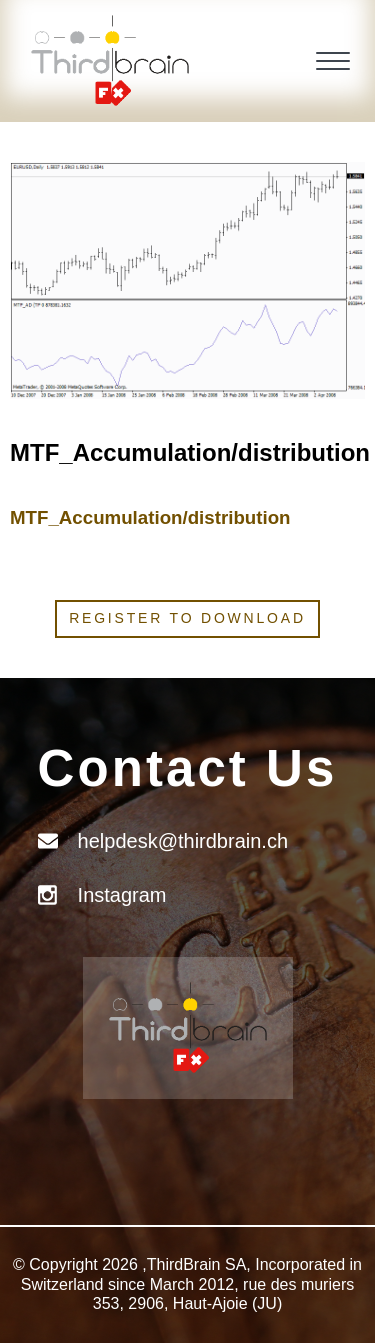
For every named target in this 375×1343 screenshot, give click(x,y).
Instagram (122, 895)
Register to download (187, 618)
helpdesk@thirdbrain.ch (183, 841)
